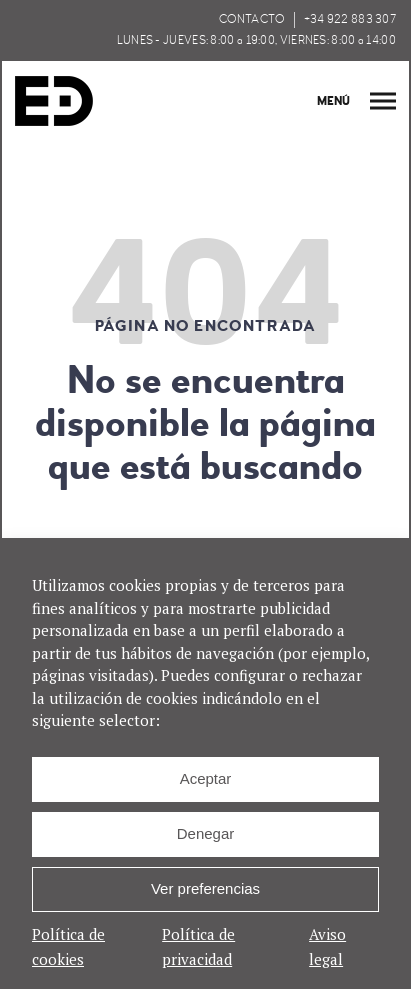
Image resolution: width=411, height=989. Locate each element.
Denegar (206, 833)
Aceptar (206, 778)
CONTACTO (251, 19)
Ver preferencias (205, 888)
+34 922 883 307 (350, 19)
